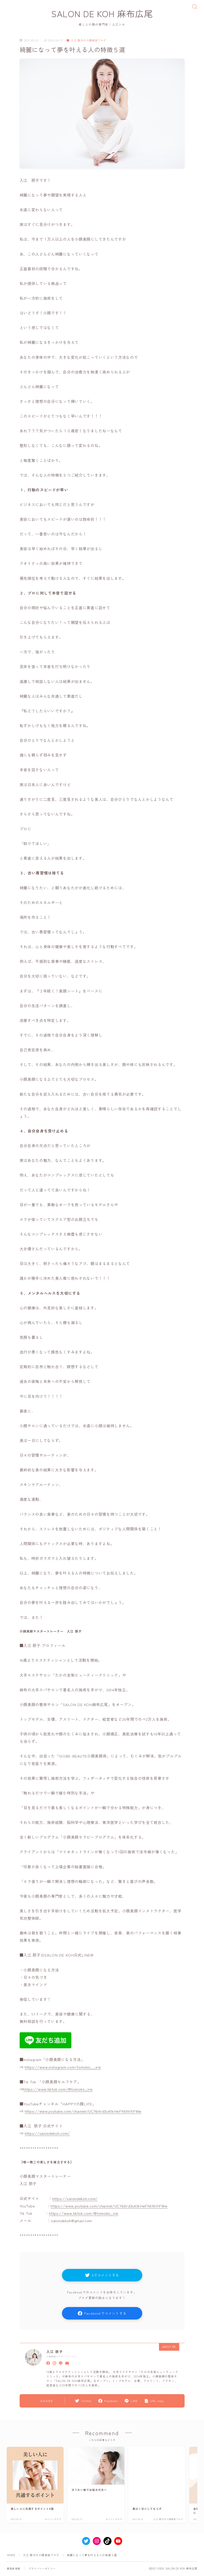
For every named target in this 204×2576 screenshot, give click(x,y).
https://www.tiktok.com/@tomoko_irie (58, 2089)
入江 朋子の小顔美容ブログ (86, 40)
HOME (11, 2555)
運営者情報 (13, 2568)
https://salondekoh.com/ (47, 2133)
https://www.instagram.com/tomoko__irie (63, 2067)
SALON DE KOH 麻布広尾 (102, 13)
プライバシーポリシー (42, 2568)
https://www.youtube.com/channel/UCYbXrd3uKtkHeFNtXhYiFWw (83, 2111)
